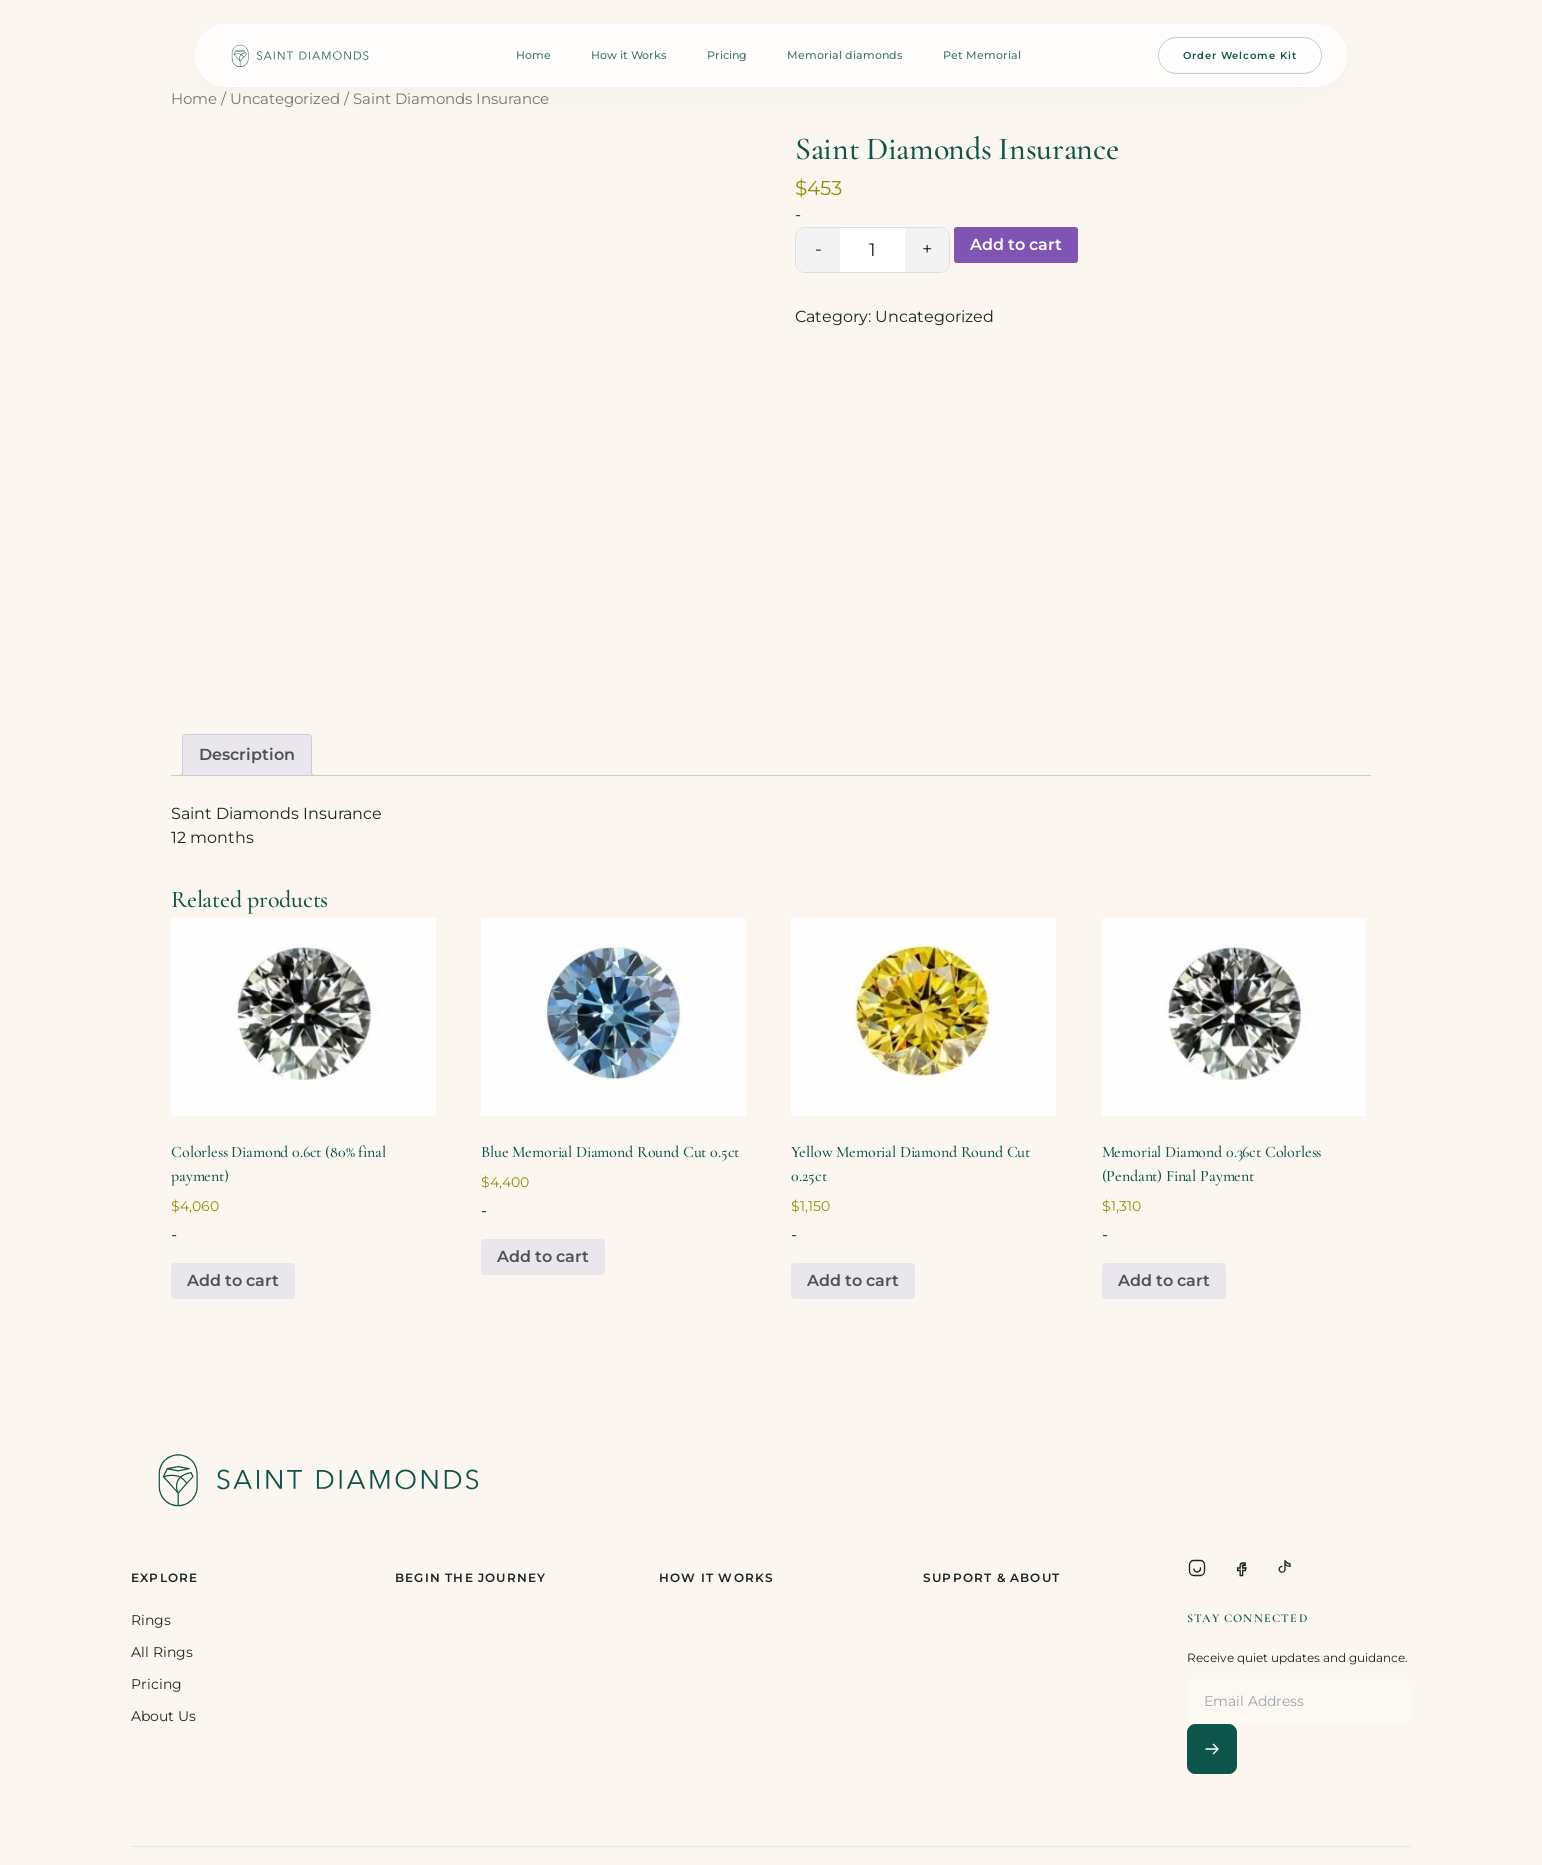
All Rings (162, 1652)
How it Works (629, 55)
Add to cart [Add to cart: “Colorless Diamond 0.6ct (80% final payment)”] (233, 1280)
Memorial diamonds (845, 55)
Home (533, 55)
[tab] (247, 755)
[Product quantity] (872, 250)
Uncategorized (285, 99)
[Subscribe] (1212, 1749)
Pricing (727, 55)
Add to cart (1016, 244)
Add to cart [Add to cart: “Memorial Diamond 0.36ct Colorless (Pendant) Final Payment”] (1164, 1280)
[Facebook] (1241, 1568)
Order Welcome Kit (1240, 55)
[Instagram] (1197, 1568)
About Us (163, 1716)
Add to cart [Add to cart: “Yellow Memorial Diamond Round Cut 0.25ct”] (853, 1280)
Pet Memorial (982, 55)
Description (247, 754)
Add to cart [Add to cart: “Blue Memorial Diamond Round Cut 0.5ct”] (543, 1256)
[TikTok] (1285, 1568)
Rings (151, 1620)
